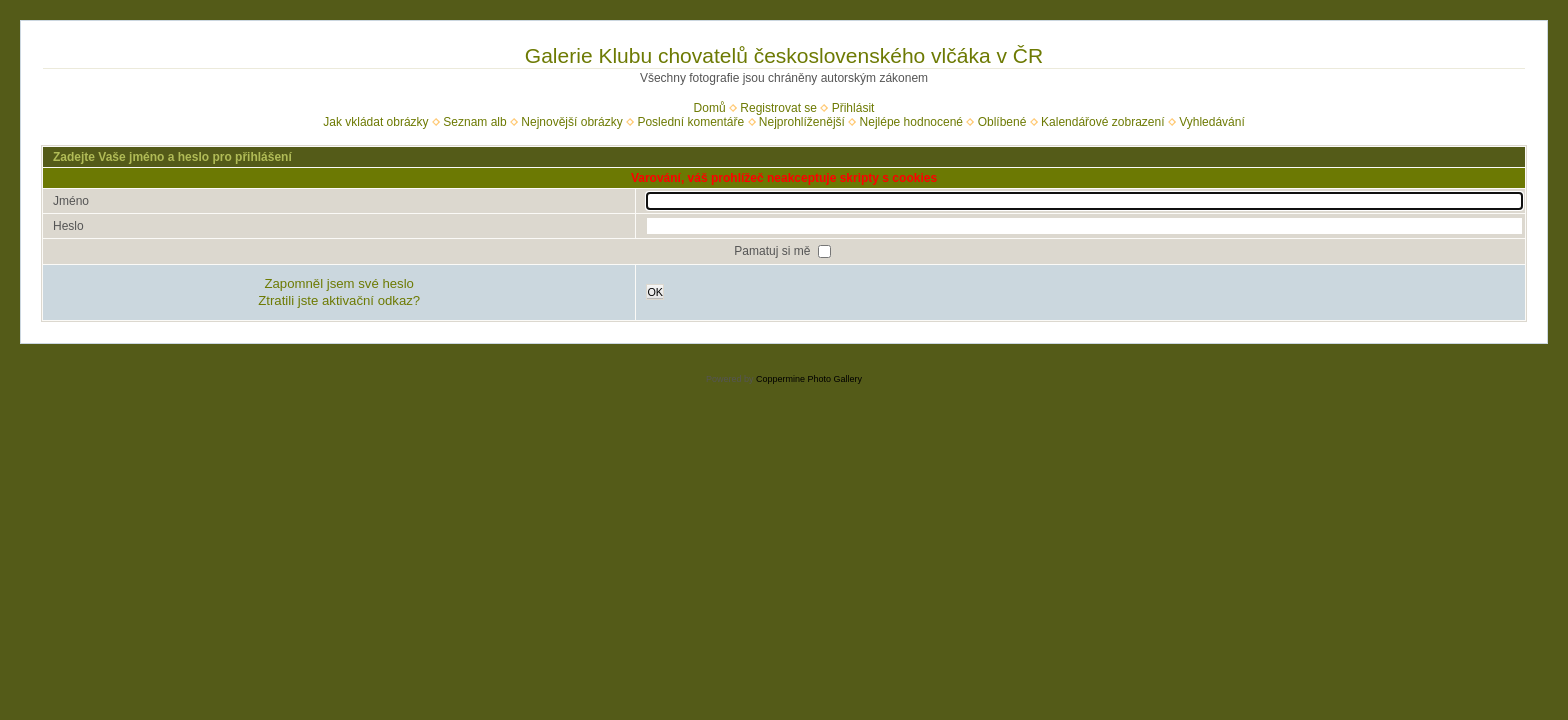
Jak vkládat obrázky (375, 122)
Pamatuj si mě (773, 251)
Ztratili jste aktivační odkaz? (339, 300)
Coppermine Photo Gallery (809, 379)
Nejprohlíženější (802, 122)
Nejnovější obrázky (571, 122)
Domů (710, 108)
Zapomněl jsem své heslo (339, 283)
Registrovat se (778, 108)
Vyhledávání (1212, 122)
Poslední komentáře (690, 122)
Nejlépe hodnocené (911, 122)
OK (655, 292)
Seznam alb (474, 122)
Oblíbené (1002, 122)
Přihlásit (853, 108)
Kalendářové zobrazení (1102, 122)
